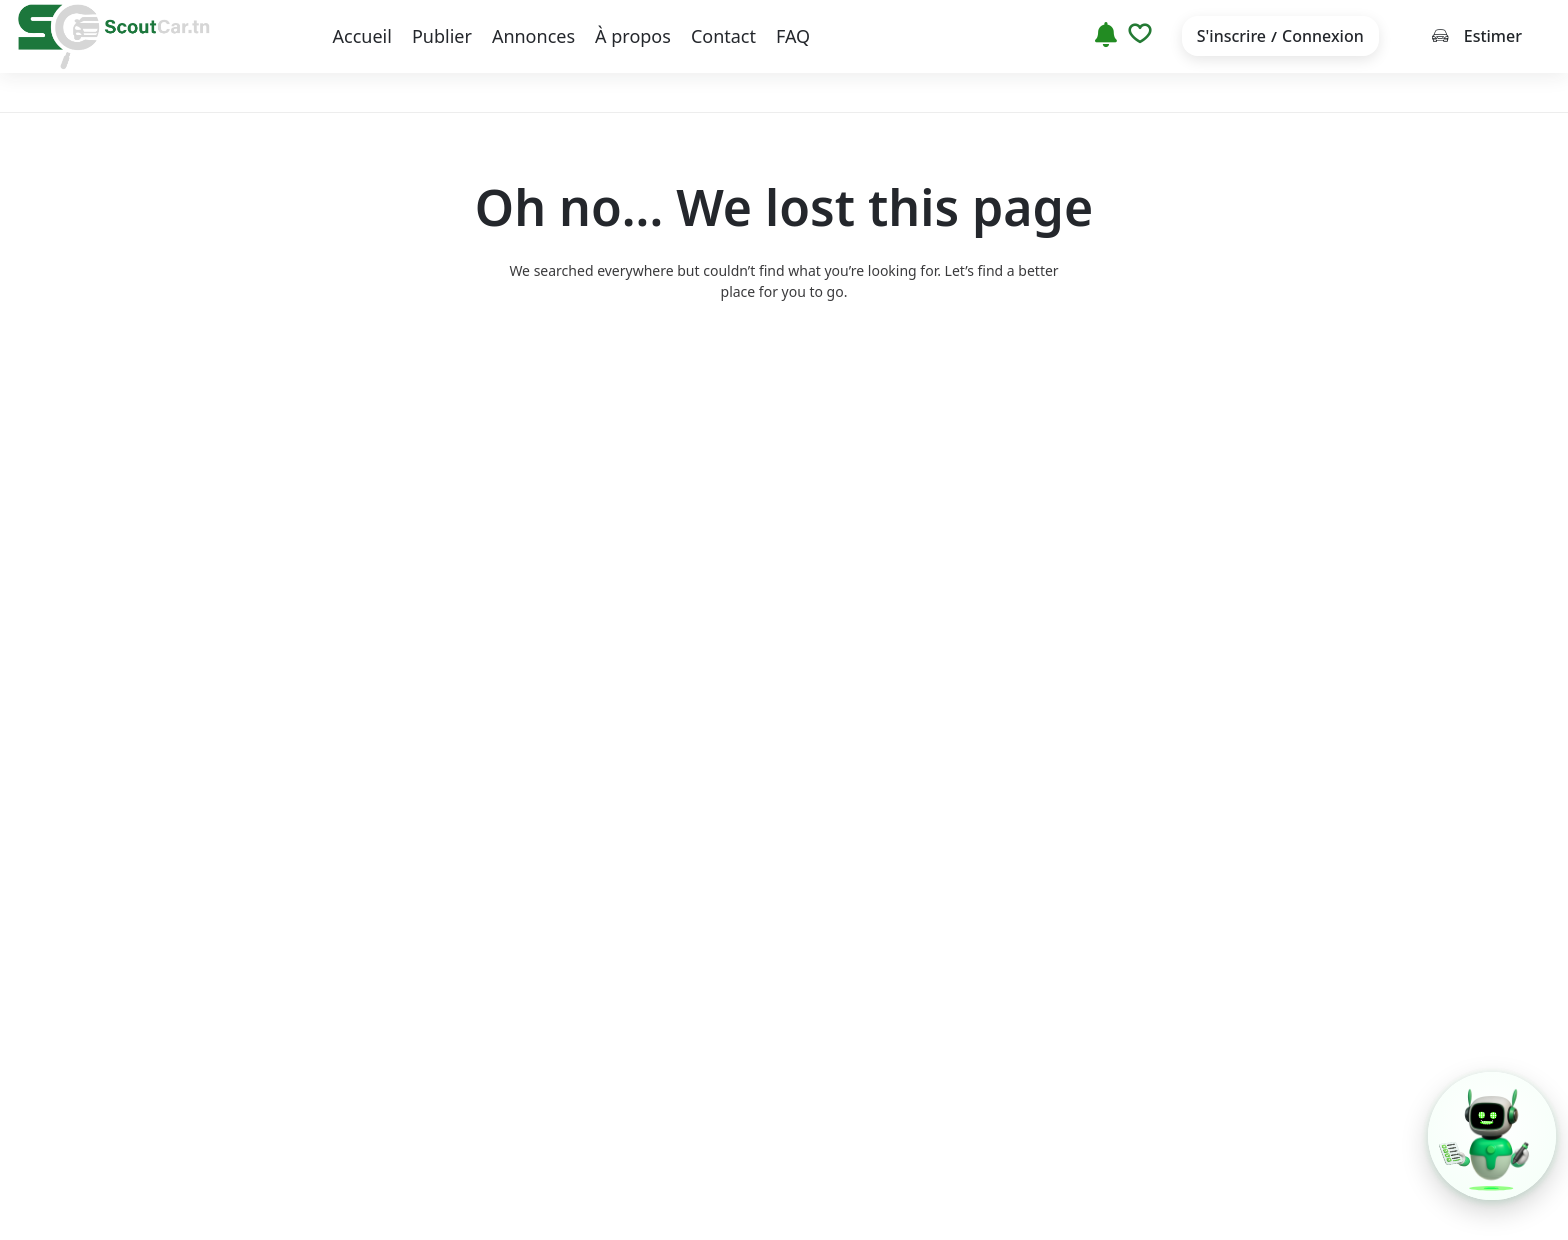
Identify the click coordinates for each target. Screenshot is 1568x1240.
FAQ (793, 36)
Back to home (783, 369)
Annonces (533, 36)
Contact (723, 36)
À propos (633, 36)
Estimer (1477, 36)
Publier (442, 36)
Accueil (362, 36)
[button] (1492, 1136)
